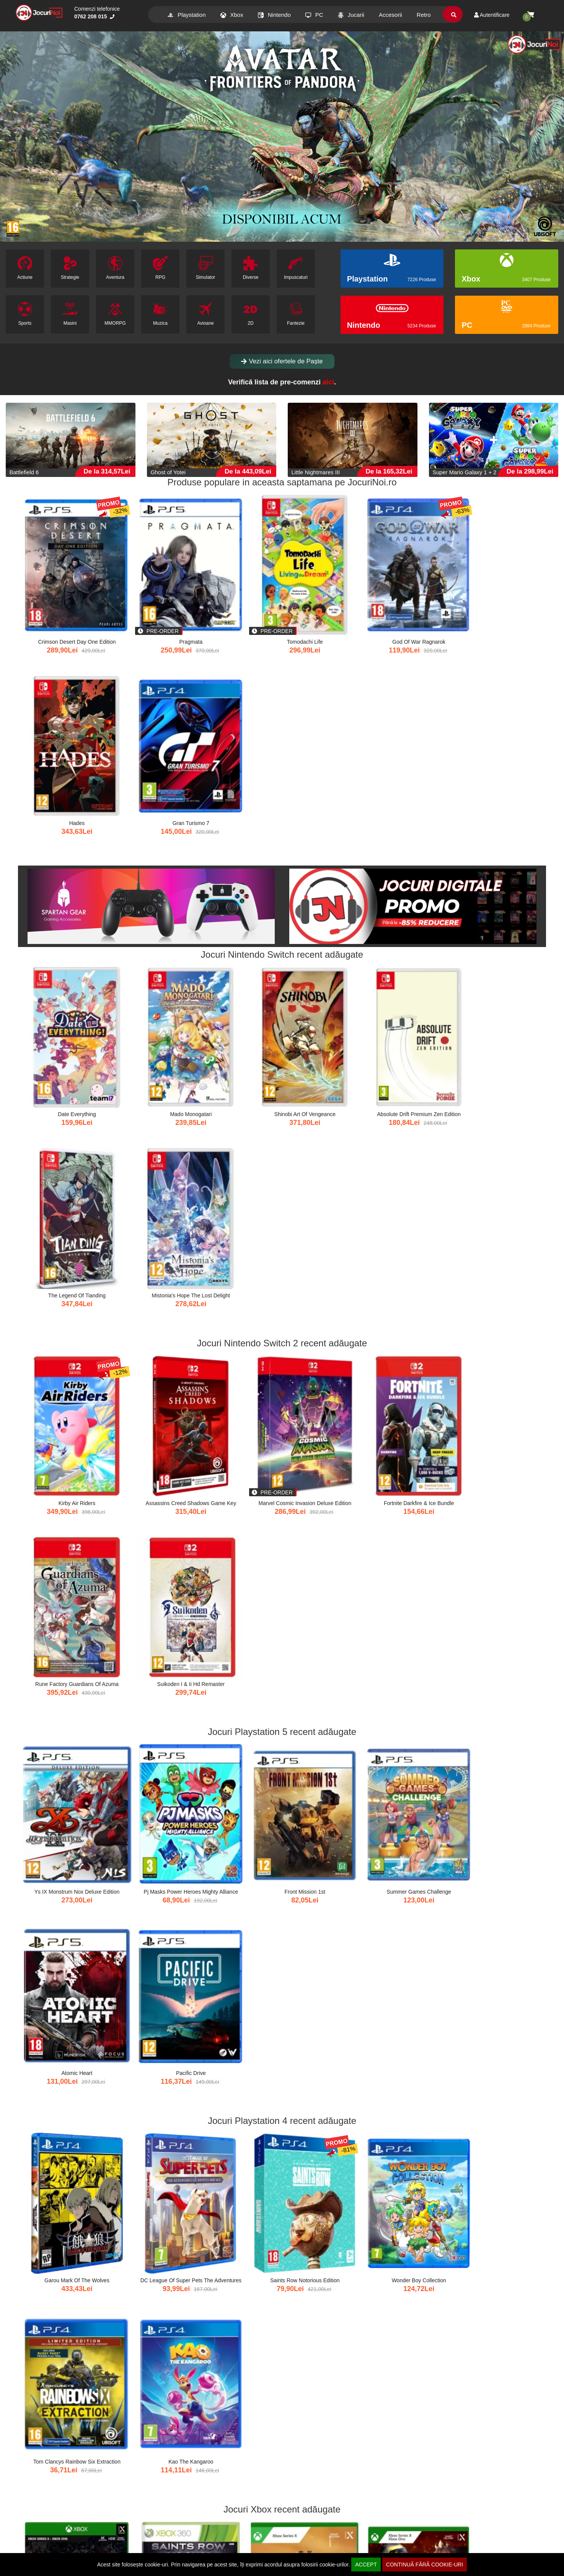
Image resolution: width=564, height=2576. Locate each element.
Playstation (186, 14)
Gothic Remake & (238, 1561)
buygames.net (54, 2496)
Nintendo (274, 14)
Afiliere (25, 2550)
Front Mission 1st (238, 1214)
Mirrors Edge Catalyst (501, 1909)
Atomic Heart (413, 1214)
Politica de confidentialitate (331, 2527)
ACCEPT (366, 2564)
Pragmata (151, 608)
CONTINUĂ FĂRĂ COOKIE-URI (424, 2564)
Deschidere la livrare (182, 2527)
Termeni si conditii (320, 2535)
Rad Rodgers (413, 1561)
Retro (424, 14)
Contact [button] (451, 2512)
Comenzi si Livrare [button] (44, 2512)
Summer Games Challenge (325, 1214)
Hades (413, 608)
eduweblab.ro (321, 2496)
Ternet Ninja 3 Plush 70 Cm (238, 2431)
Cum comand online (41, 2535)
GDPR (307, 2543)
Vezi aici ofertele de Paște (282, 361)
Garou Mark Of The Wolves (63, 1388)
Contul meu (31, 2527)
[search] (454, 14)
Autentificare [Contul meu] (492, 15)
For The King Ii (63, 1735)
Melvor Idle (238, 1735)
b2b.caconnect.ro (374, 2496)
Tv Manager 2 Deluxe (325, 1909)
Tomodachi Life (238, 608)
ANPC (306, 2550)
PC (314, 14)
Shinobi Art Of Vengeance (238, 866)
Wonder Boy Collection (325, 1388)
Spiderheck (500, 1735)
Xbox (231, 14)
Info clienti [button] (173, 2512)
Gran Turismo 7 (500, 608)
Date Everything (63, 866)
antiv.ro (163, 2496)
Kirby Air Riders (63, 1040)
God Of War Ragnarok (325, 608)
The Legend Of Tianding (413, 866)
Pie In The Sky (151, 1735)
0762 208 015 (94, 16)
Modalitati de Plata (39, 2543)
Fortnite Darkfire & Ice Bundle (325, 1040)
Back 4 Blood (64, 1561)
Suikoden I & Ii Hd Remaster (500, 1040)
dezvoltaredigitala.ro (214, 2496)
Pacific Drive (500, 1214)
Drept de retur (174, 2535)
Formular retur (175, 2543)
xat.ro (268, 2496)
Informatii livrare (177, 2550)
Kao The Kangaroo (500, 1388)
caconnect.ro (108, 2496)
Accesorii (390, 14)
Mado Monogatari (151, 866)
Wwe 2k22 (500, 1561)
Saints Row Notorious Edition (238, 1388)
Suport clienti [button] (318, 2512)
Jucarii (351, 14)
